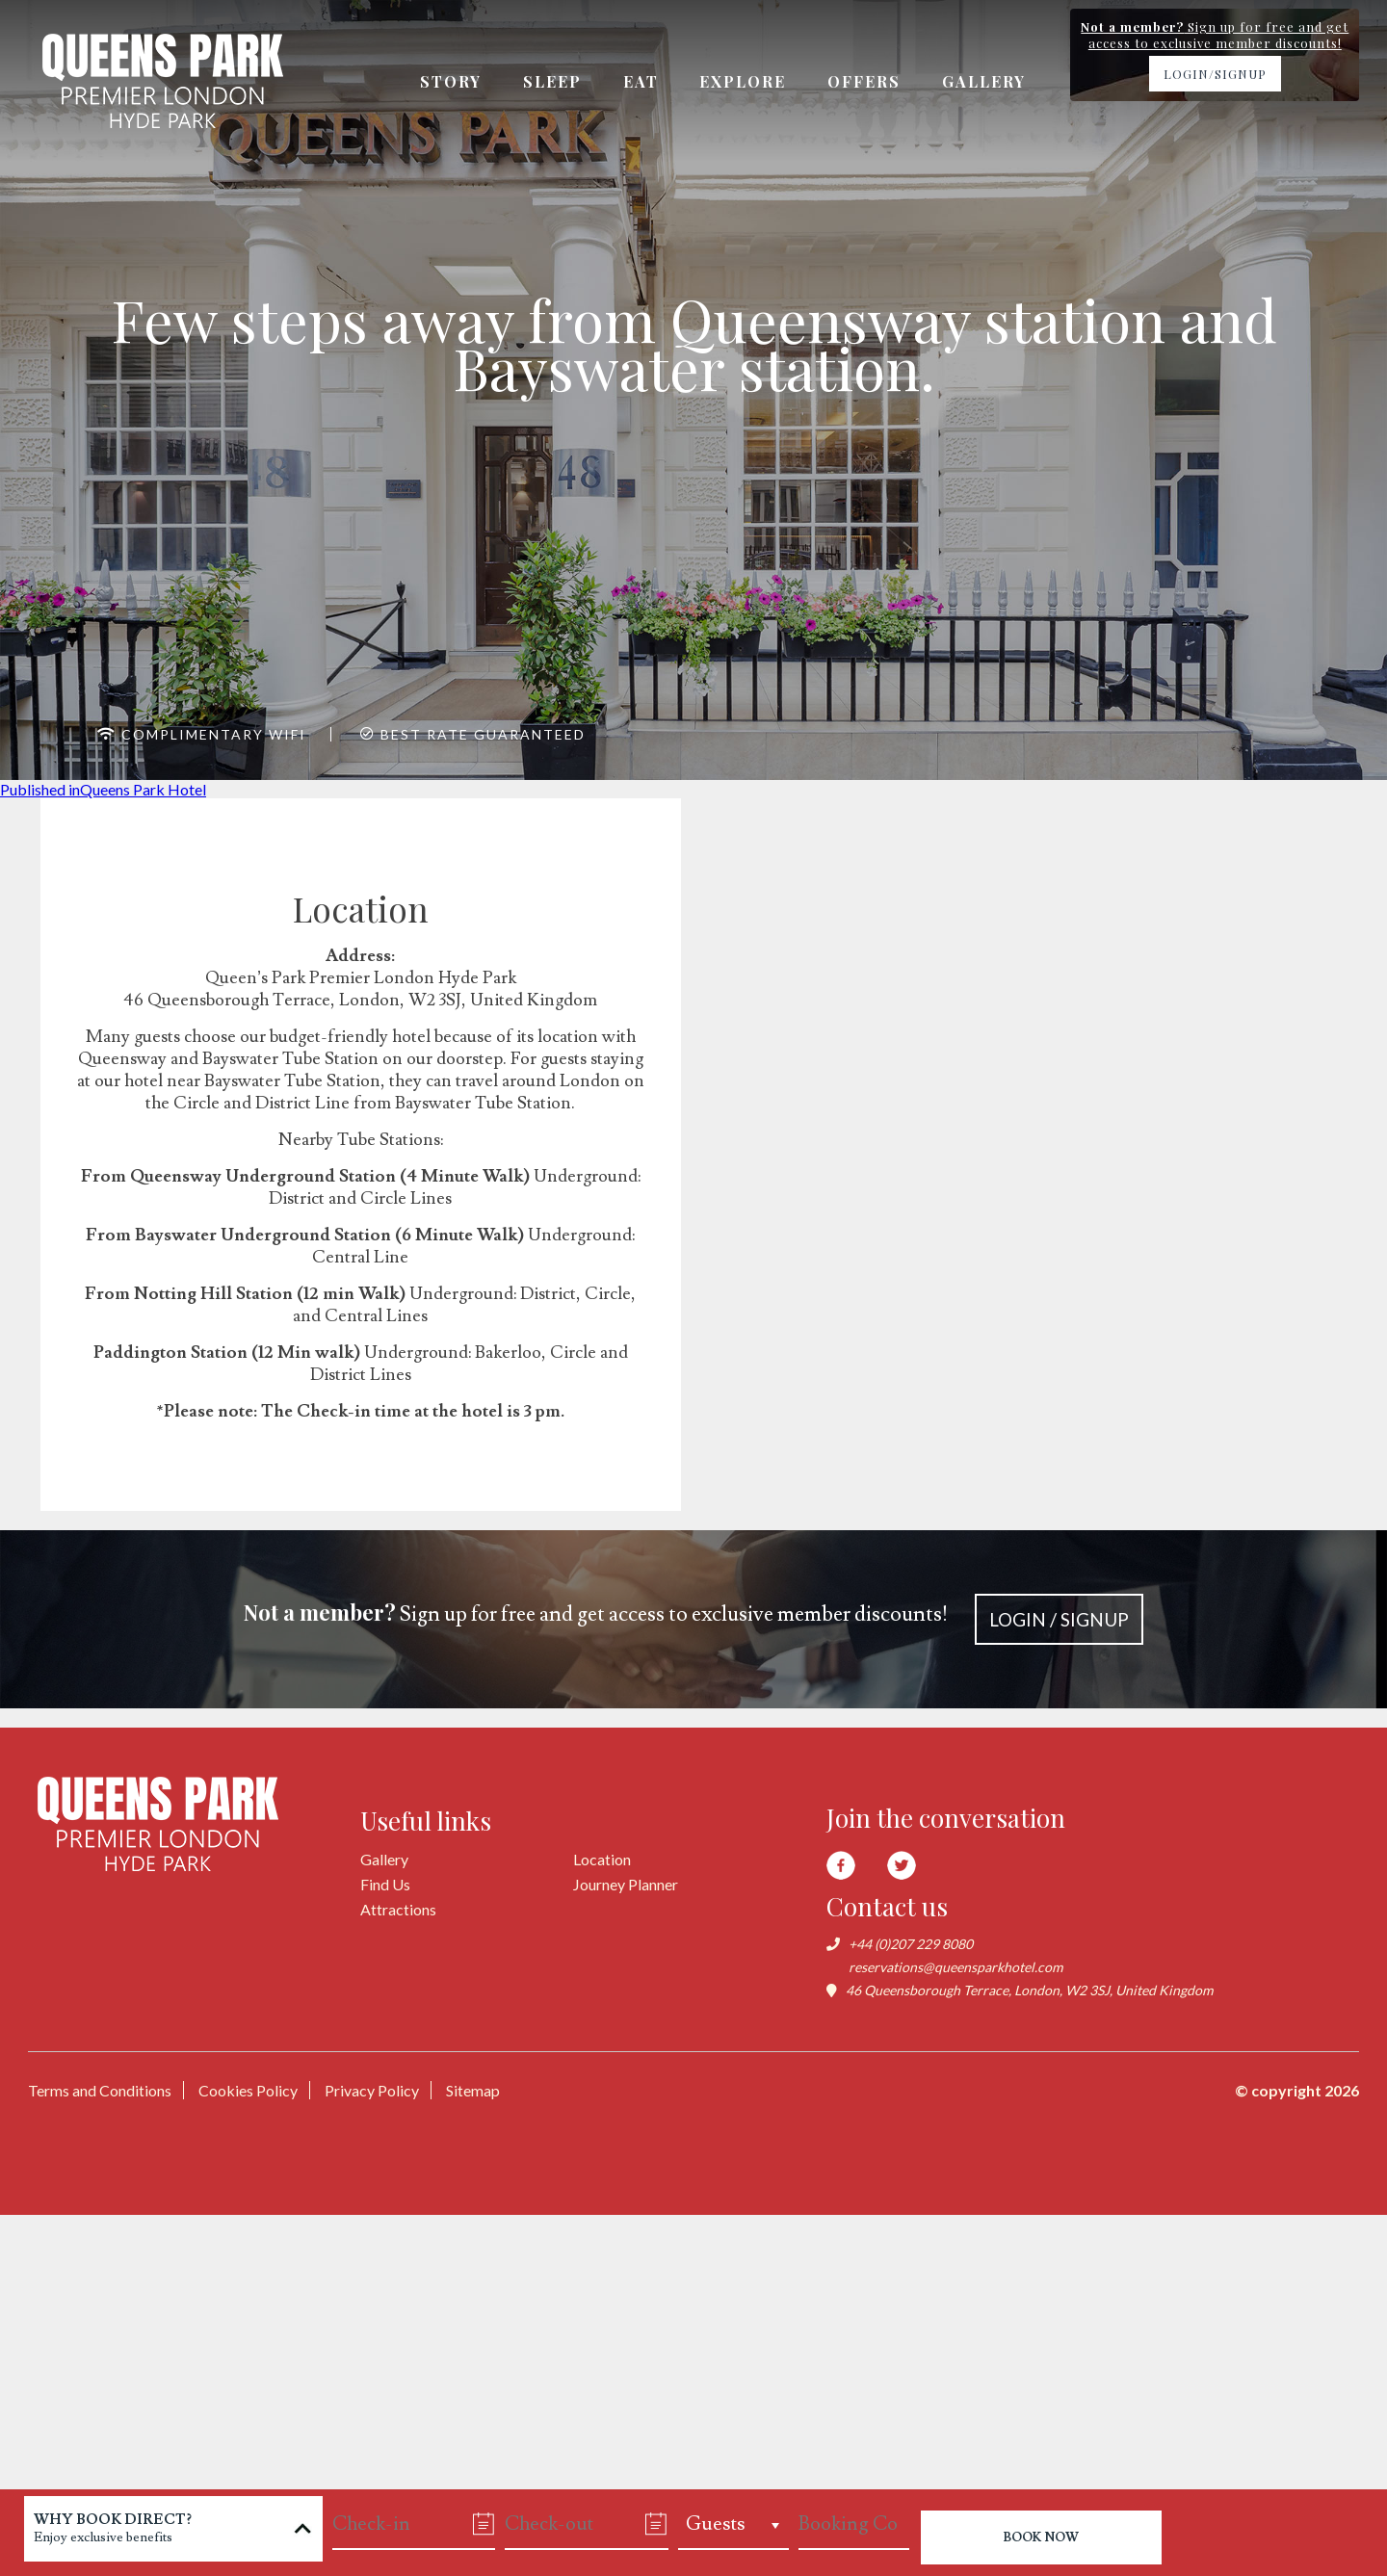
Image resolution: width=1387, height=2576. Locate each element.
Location (602, 1859)
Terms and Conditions (99, 2090)
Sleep (552, 81)
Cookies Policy (248, 2090)
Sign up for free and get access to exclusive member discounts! (694, 1619)
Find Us (385, 1884)
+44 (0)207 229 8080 (911, 1944)
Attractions (398, 1909)
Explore (743, 81)
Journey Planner (625, 1884)
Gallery (985, 81)
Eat (641, 81)
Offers (865, 81)
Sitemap (473, 2090)
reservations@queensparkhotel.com (955, 1967)
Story (451, 81)
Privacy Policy (372, 2090)
